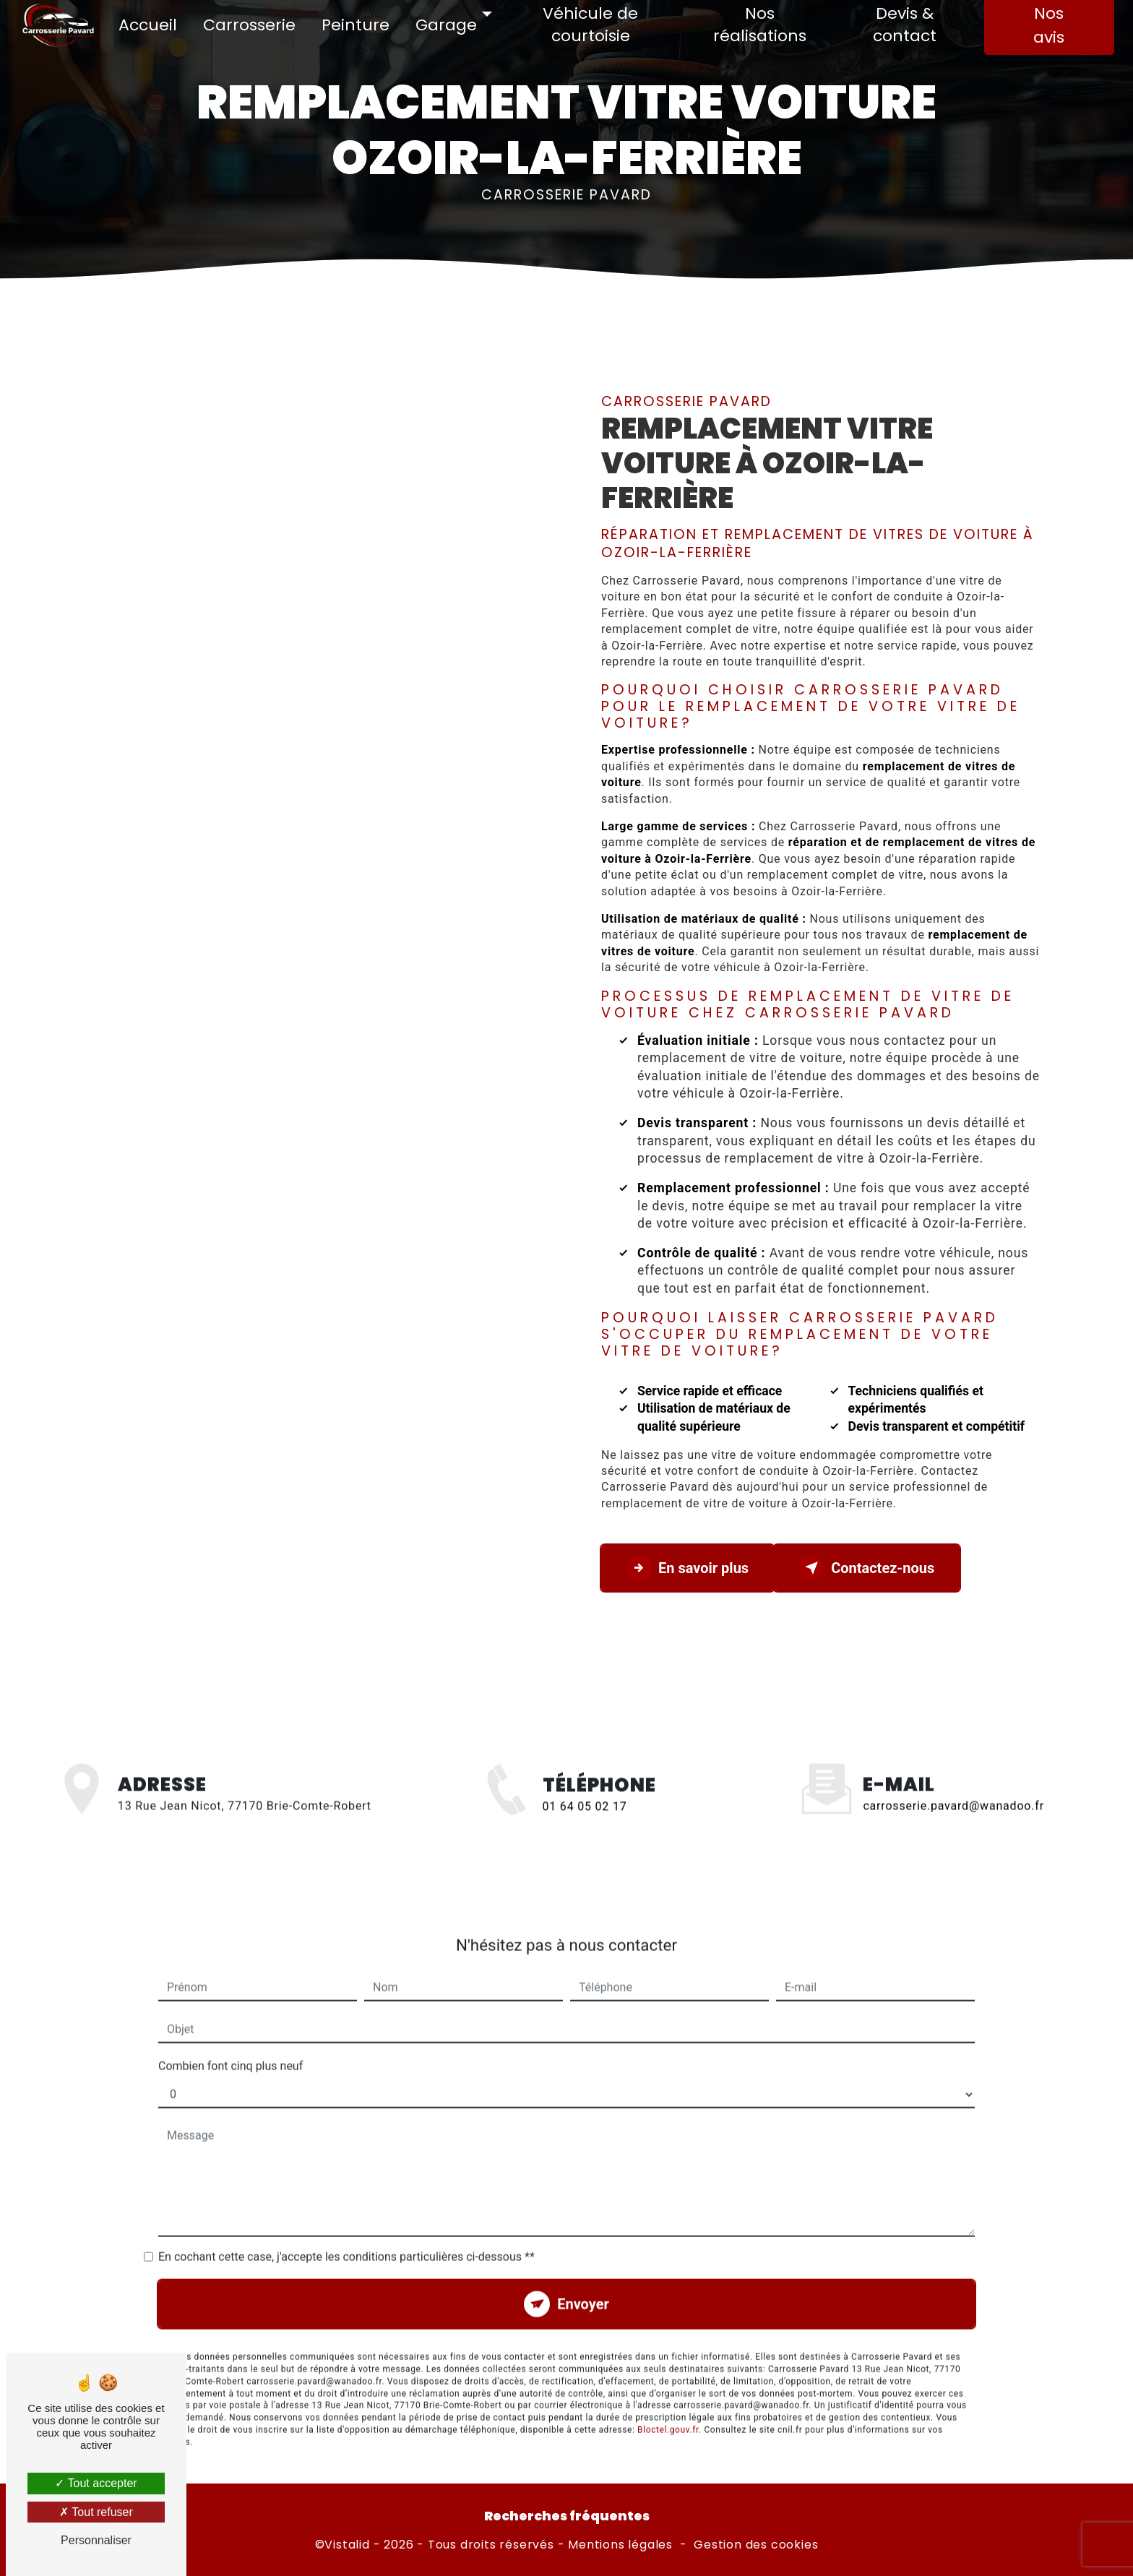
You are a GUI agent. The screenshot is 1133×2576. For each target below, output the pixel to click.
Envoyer (583, 2277)
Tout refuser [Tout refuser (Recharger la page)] (96, 2512)
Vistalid (346, 2545)
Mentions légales (620, 2545)
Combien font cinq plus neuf (230, 2039)
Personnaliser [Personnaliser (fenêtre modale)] (96, 2540)
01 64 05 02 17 (585, 1833)
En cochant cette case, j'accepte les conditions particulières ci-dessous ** (346, 2230)
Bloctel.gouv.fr (668, 2403)
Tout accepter (96, 2483)
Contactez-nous (866, 1568)
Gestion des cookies (756, 2545)
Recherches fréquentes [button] (567, 2516)
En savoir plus (687, 1568)
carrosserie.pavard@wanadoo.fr (953, 1779)
